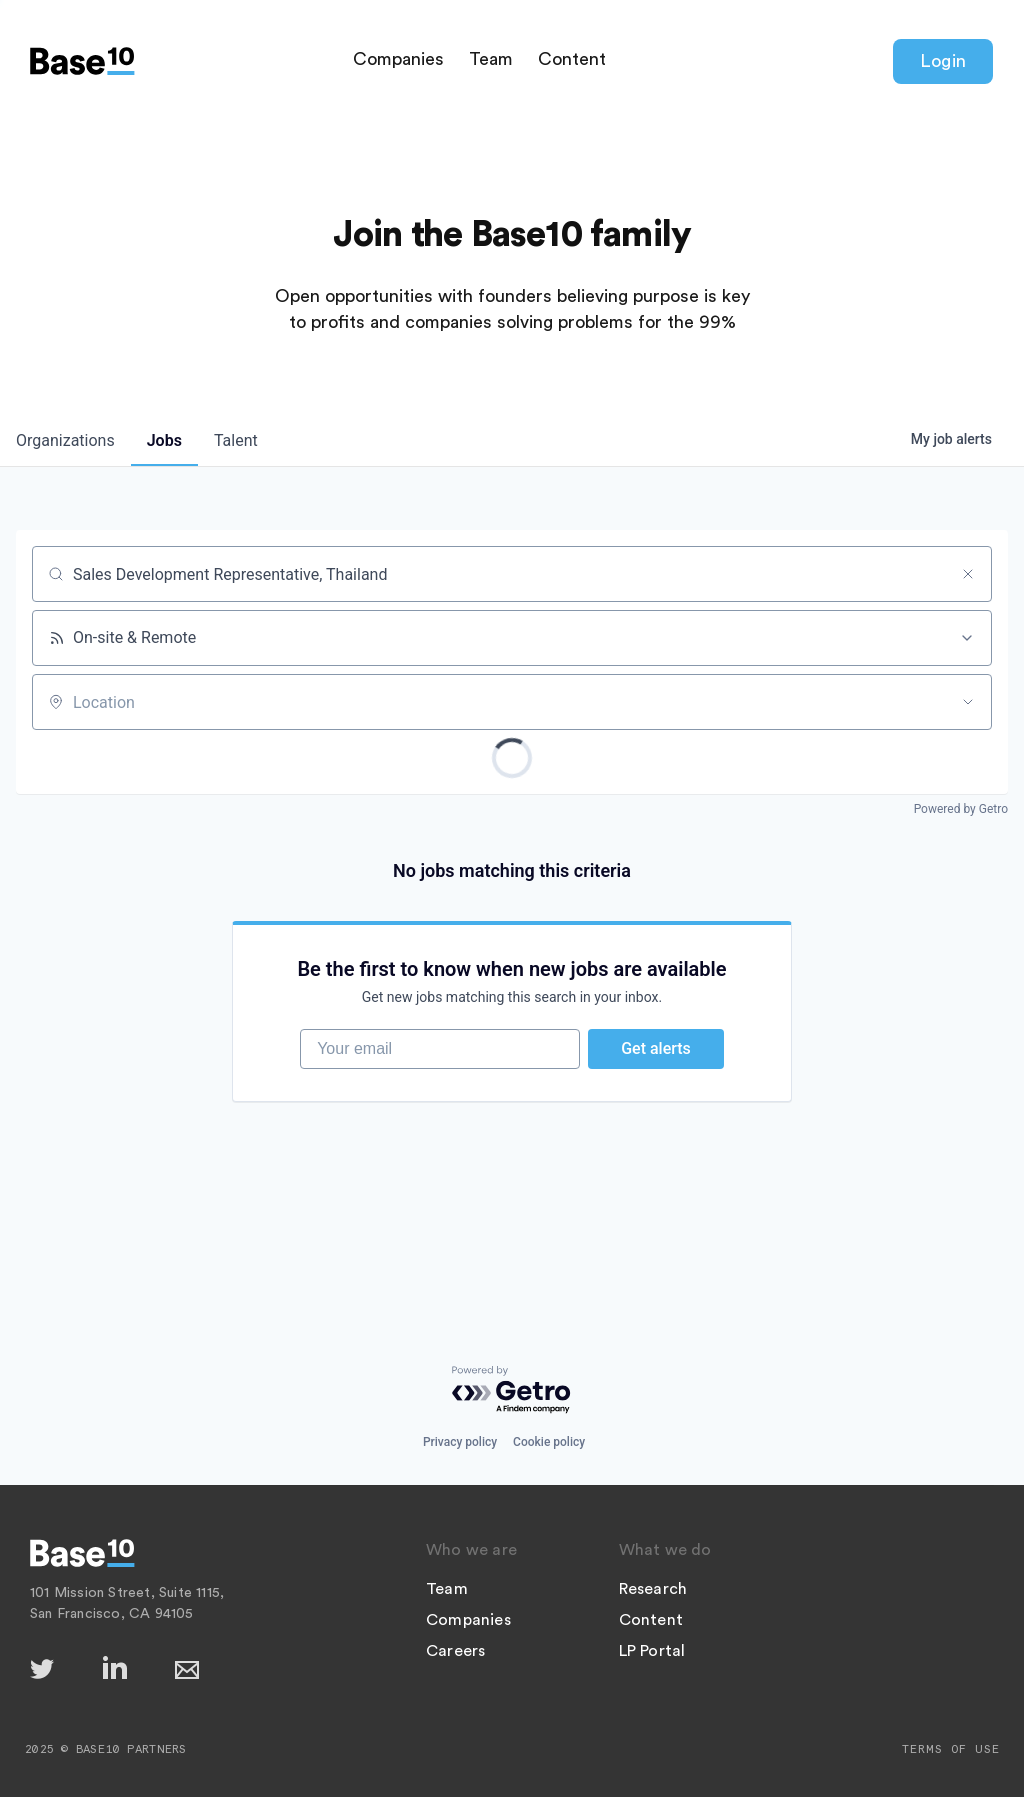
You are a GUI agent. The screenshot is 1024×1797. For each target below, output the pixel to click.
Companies (398, 59)
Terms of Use (951, 1749)
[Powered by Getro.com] (512, 1390)
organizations (65, 440)
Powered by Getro (961, 809)
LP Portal (652, 1651)
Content (572, 59)
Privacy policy (460, 1442)
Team (491, 59)
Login (943, 61)
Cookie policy (549, 1442)
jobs (164, 440)
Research (653, 1589)
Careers (455, 1651)
